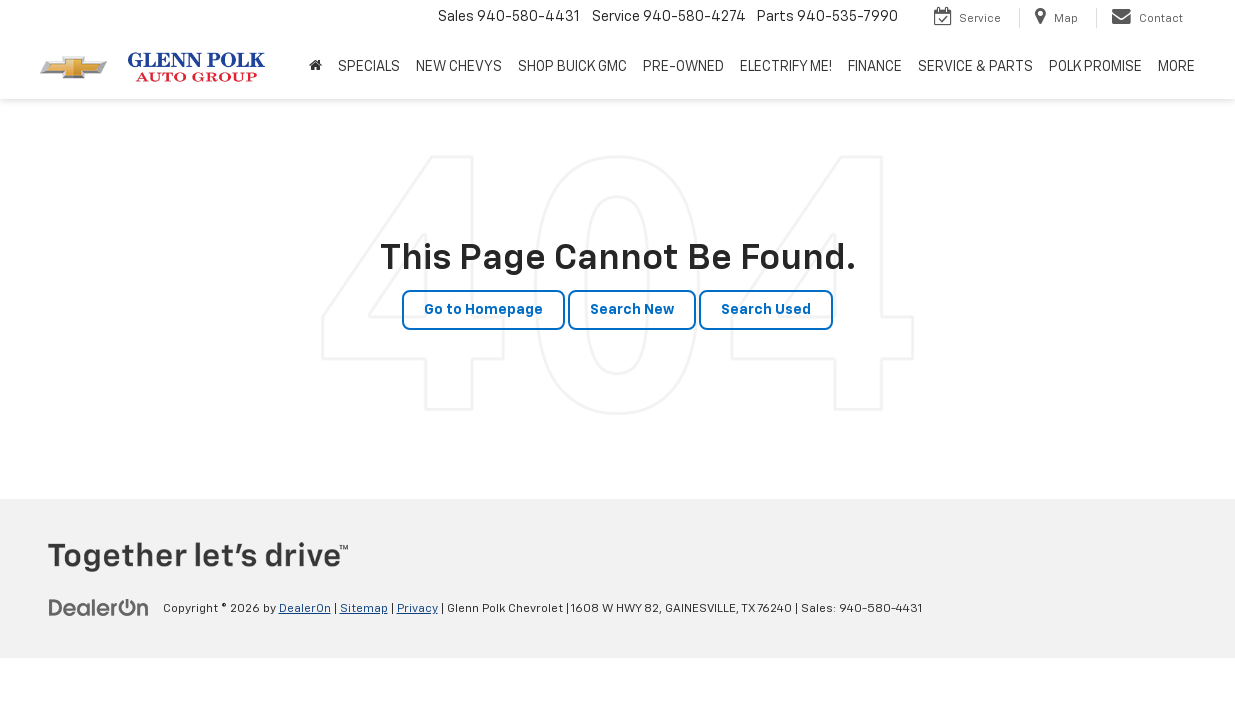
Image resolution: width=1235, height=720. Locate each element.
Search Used (766, 310)
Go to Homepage (483, 310)
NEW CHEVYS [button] (459, 67)
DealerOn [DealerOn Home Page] (305, 609)
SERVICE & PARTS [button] (975, 67)
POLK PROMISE (1095, 67)
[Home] (315, 67)
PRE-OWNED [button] (683, 67)
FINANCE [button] (875, 67)
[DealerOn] (99, 608)
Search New (632, 310)
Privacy (417, 609)
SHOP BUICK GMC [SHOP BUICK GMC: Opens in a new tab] (572, 67)
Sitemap (364, 609)
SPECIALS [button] (369, 67)
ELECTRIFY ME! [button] (786, 67)
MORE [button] (1176, 67)
